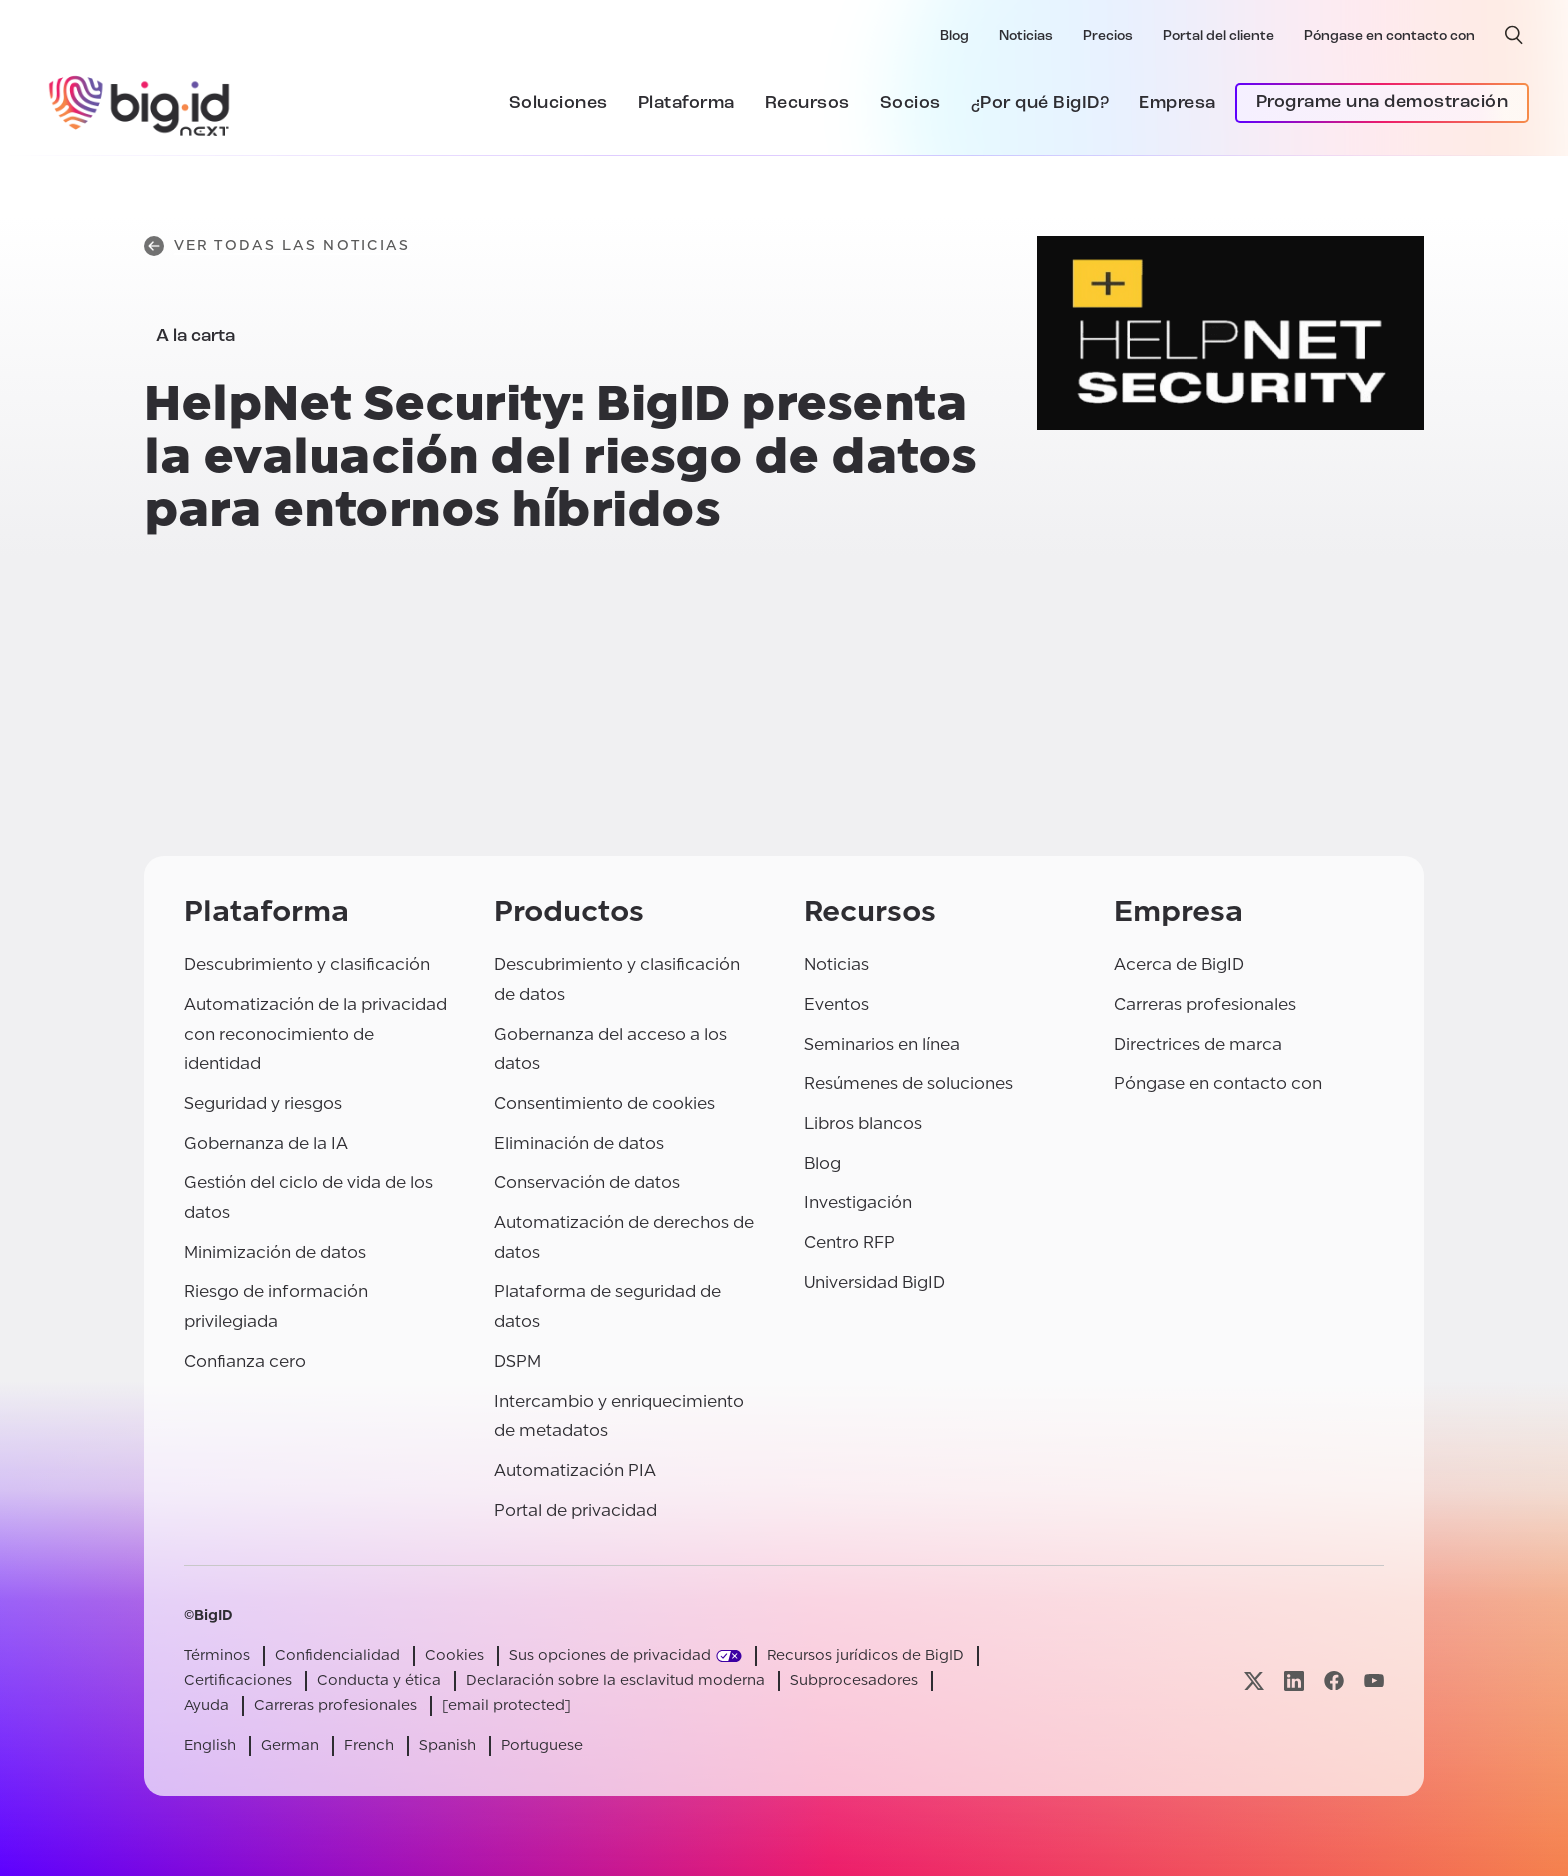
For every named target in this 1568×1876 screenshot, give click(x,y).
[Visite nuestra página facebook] (1334, 1680)
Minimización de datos (275, 1252)
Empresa (1177, 103)
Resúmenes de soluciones (908, 1083)
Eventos (836, 1004)
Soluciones (558, 103)
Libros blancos (863, 1123)
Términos (217, 1655)
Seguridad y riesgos (263, 1103)
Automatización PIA (575, 1470)
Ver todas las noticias (277, 246)
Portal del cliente (1218, 36)
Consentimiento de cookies (604, 1103)
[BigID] (140, 103)
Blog (954, 36)
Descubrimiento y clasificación (307, 964)
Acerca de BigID (1179, 964)
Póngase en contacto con (1389, 36)
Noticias (1026, 36)
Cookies (454, 1655)
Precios (1108, 36)
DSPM (517, 1361)
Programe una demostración (1382, 102)
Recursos (807, 103)
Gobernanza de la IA (266, 1143)
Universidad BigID (874, 1282)
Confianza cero (245, 1361)
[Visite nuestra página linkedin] (1294, 1680)
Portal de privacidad (575, 1510)
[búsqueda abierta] (1514, 35)
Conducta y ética (379, 1680)
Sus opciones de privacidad (610, 1655)
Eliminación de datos (579, 1143)
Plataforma (686, 103)
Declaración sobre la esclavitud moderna (615, 1680)
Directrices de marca (1198, 1044)
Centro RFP (849, 1242)
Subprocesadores (854, 1680)
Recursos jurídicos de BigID (865, 1655)
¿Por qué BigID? (1040, 103)
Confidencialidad (337, 1655)
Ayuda (206, 1705)
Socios (910, 103)
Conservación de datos (587, 1182)
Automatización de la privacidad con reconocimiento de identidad (315, 1034)
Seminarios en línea (882, 1044)
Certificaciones (238, 1680)
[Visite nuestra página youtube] (1374, 1680)
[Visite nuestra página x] (1254, 1680)
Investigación (858, 1202)
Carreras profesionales (1205, 1004)
